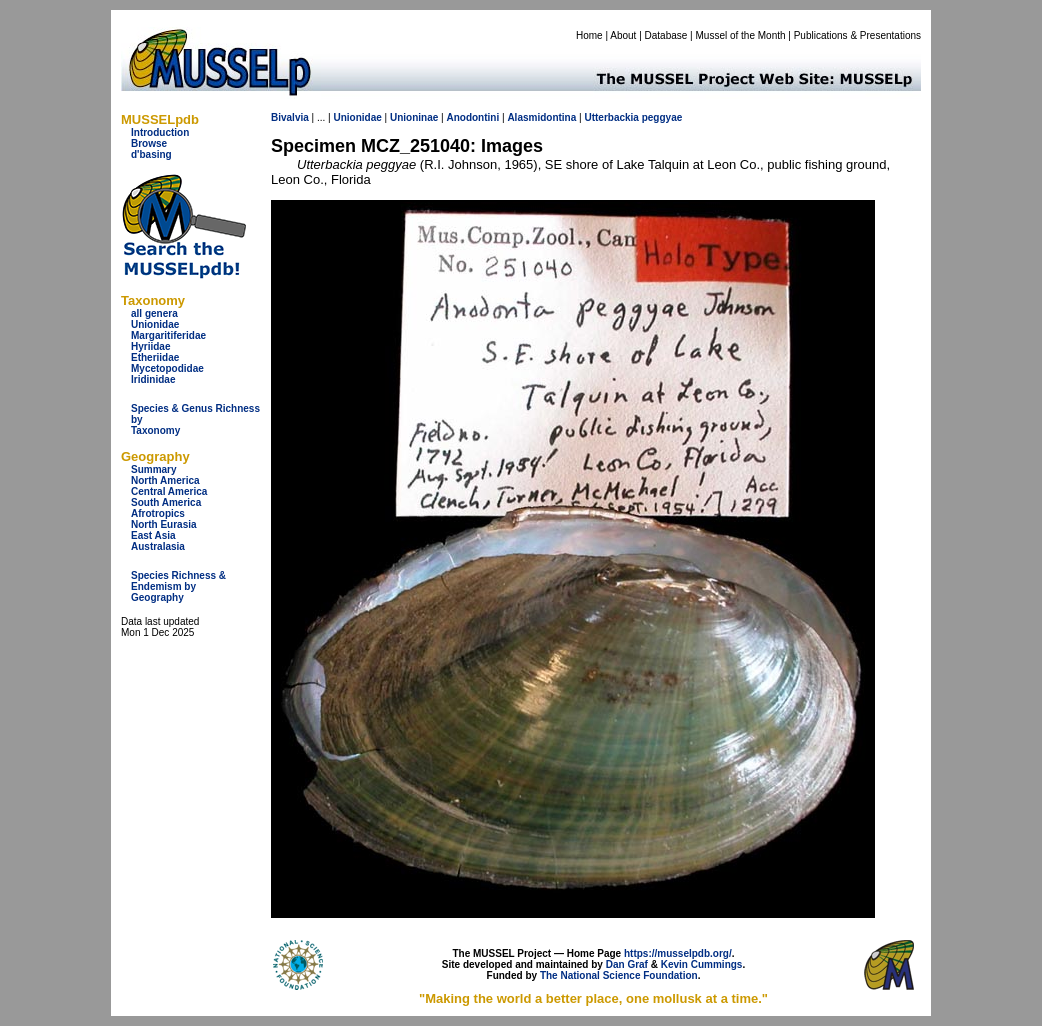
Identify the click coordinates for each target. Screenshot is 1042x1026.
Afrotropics (158, 513)
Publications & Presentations (857, 35)
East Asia (153, 535)
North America (165, 480)
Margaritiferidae (168, 335)
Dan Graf (627, 964)
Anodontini (472, 117)
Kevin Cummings (702, 964)
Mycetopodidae (167, 368)
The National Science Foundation (619, 975)
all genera (154, 313)
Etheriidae (155, 357)
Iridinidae (153, 379)
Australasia (158, 546)
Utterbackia (611, 117)
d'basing (151, 154)
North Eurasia (164, 524)
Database (666, 35)
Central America (169, 491)
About (623, 35)
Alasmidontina (541, 117)
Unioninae (414, 117)
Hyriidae (150, 346)
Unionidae (155, 324)
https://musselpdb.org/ (678, 953)
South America (166, 502)
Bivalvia (290, 117)
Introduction (160, 132)
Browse (149, 143)
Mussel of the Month (741, 35)
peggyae (662, 117)
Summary (154, 469)
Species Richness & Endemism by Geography (178, 586)
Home (589, 35)
